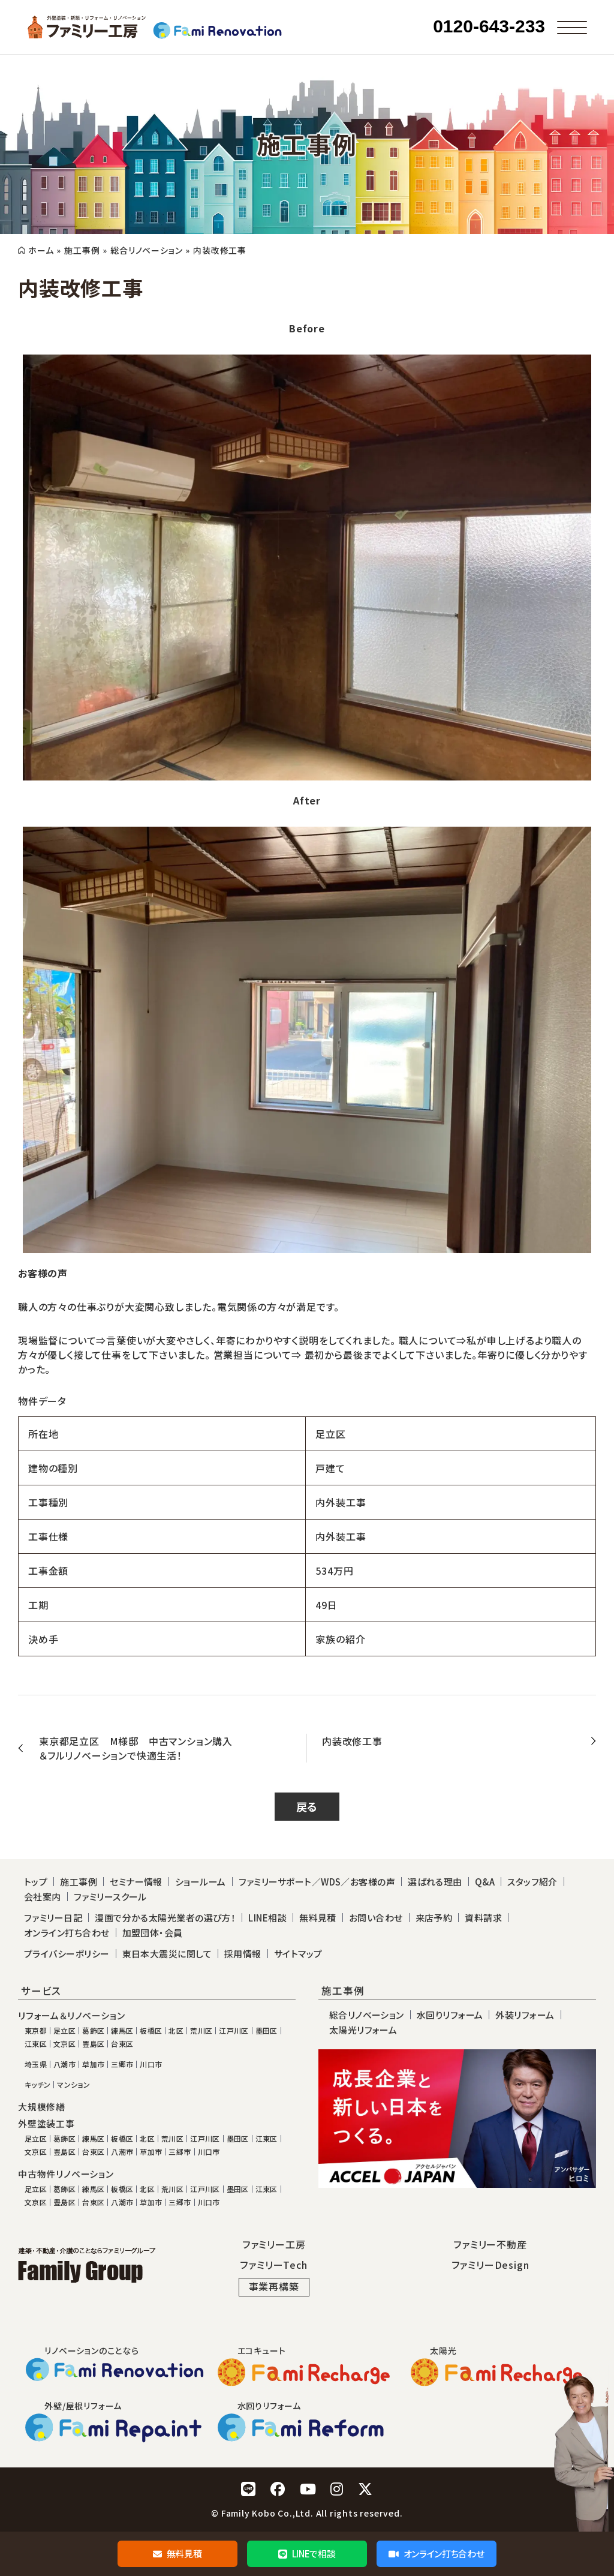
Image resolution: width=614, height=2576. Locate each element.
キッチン (37, 2084)
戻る (307, 1806)
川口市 (151, 2064)
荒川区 (201, 2030)
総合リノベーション (146, 250)
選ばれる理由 (435, 1881)
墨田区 (266, 2030)
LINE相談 (267, 1917)
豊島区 (93, 2043)
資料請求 (483, 1917)
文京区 (64, 2043)
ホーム (40, 250)
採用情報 (242, 1953)
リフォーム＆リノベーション (71, 2015)
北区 (175, 2030)
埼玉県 (36, 2064)
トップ (35, 1881)
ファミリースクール (110, 1896)
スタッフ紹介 (532, 1881)
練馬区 (122, 2030)
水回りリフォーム (450, 2014)
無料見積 (177, 2553)
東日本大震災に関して (167, 1953)
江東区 (36, 2043)
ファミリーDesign (490, 2264)
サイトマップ (298, 1953)
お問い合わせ (376, 1917)
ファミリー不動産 (489, 2244)
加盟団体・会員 (152, 1932)
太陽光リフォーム (363, 2029)
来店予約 (434, 1917)
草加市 (93, 2064)
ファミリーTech (273, 2264)
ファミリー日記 (53, 1917)
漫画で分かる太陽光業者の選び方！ (165, 1917)
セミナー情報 (136, 1881)
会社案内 (42, 1896)
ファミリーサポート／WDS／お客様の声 (317, 1881)
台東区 (122, 2043)
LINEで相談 (306, 2553)
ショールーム (200, 1881)
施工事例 (82, 250)
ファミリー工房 (274, 2244)
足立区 (64, 2030)
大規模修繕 (41, 2106)
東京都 (36, 2030)
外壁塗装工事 (46, 2123)
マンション (73, 2084)
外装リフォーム (524, 2014)
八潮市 (64, 2064)
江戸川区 (233, 2030)
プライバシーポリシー (67, 1953)
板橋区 (151, 2030)
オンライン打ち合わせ (436, 2553)
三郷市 (122, 2064)
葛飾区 (93, 2030)
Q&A (485, 1881)
